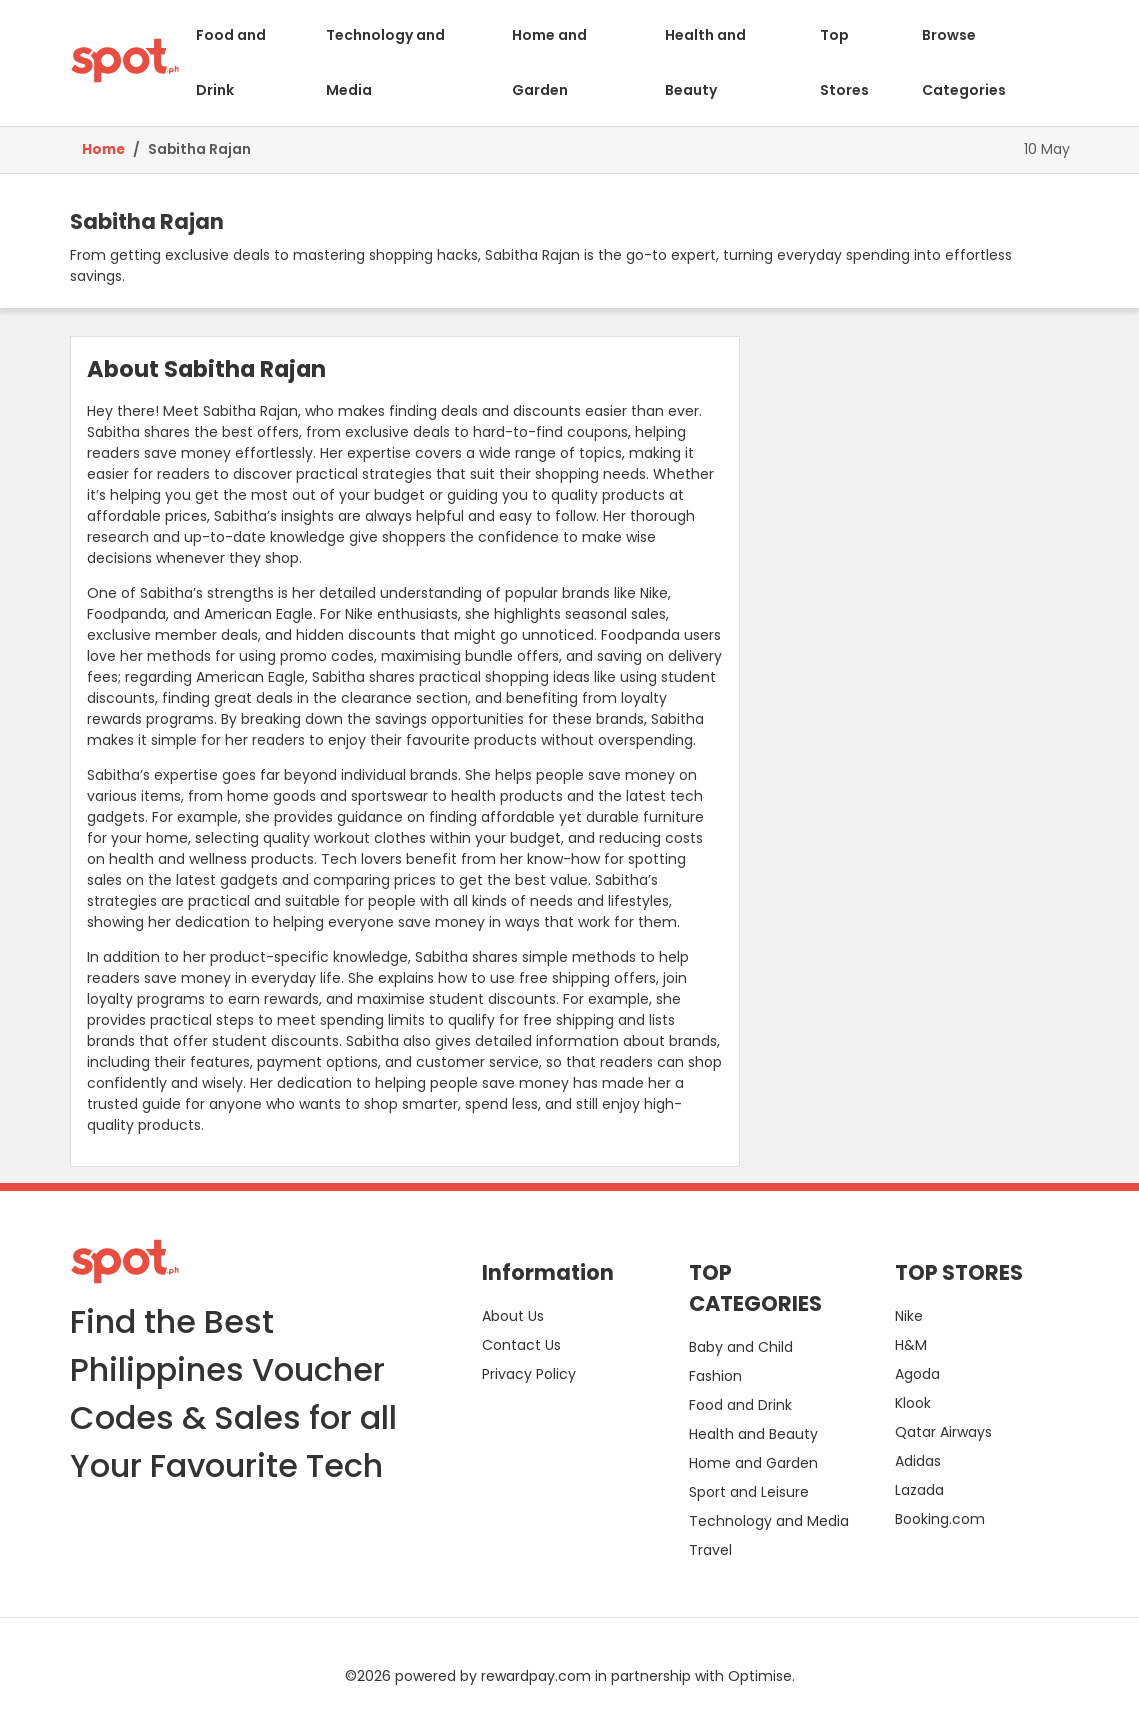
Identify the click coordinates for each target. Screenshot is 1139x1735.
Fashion (715, 1376)
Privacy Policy (529, 1374)
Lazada (919, 1490)
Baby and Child (741, 1347)
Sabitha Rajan (199, 149)
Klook (913, 1403)
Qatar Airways (943, 1432)
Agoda (917, 1374)
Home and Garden (549, 62)
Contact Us (521, 1345)
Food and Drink (231, 62)
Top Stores (844, 62)
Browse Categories (964, 62)
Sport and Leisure (749, 1492)
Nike (909, 1316)
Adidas (918, 1461)
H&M (911, 1345)
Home (103, 149)
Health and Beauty (705, 62)
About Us (513, 1316)
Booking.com (940, 1519)
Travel (710, 1550)
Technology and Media (385, 62)
